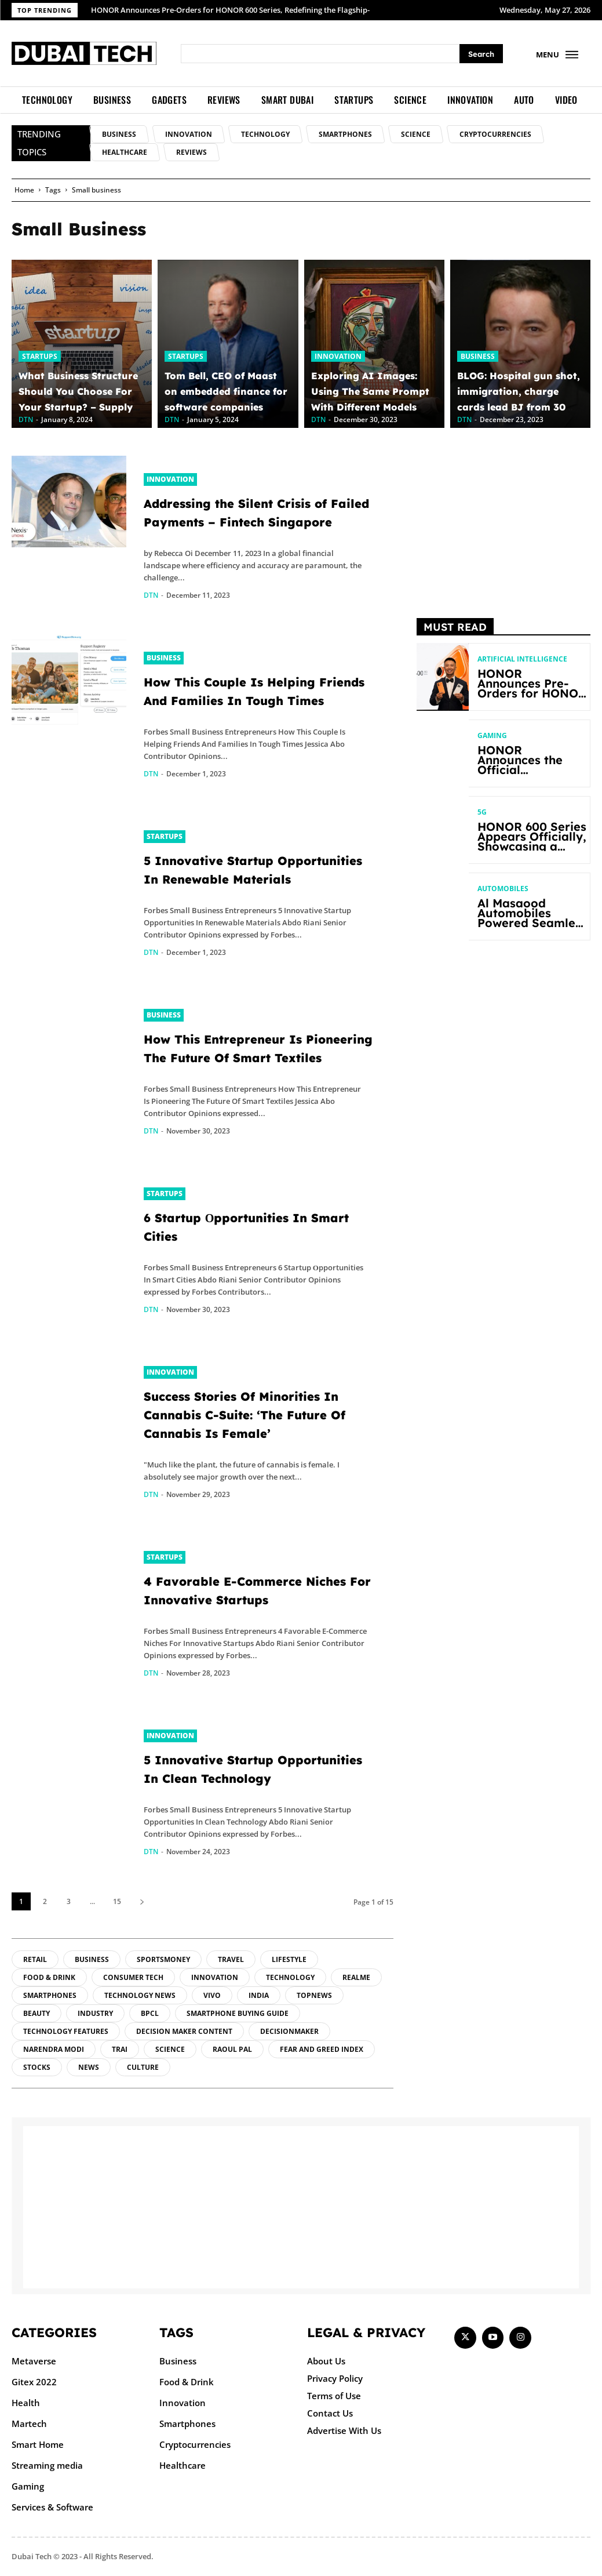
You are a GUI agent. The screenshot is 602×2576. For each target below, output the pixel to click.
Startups (39, 356)
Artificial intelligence (522, 659)
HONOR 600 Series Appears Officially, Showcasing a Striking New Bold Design (531, 846)
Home (24, 190)
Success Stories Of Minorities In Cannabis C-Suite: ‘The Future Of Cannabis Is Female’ (243, 1415)
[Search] (481, 53)
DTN (151, 595)
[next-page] (141, 1901)
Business (478, 356)
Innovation (338, 356)
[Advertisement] (503, 528)
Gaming (492, 735)
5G (482, 812)
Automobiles (502, 888)
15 (117, 1901)
